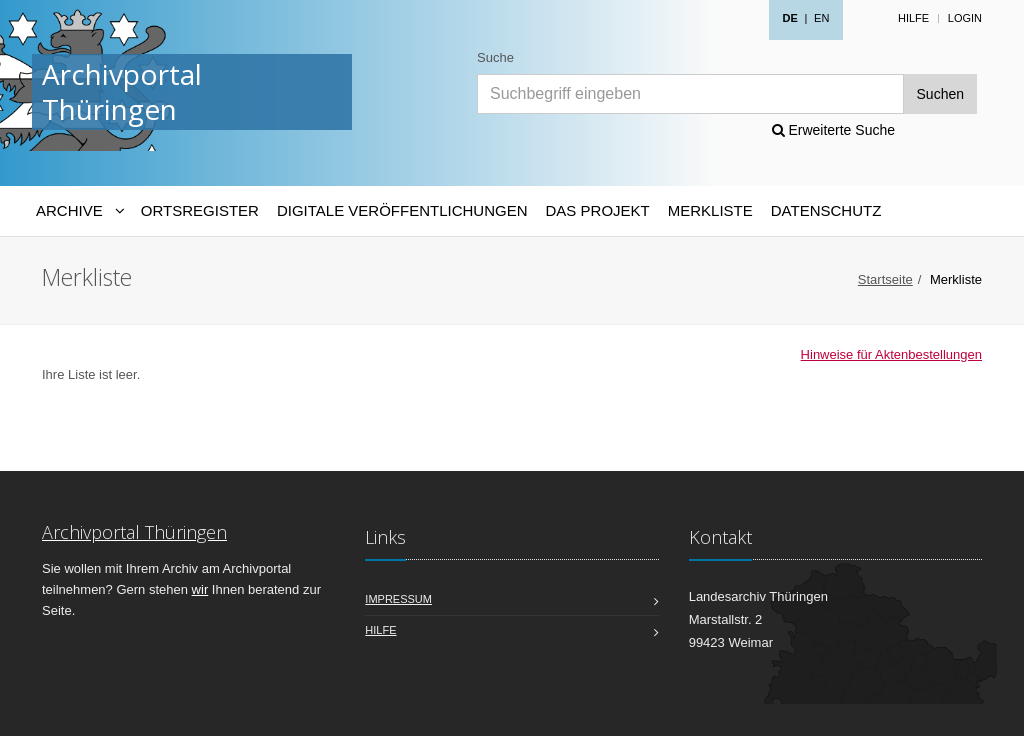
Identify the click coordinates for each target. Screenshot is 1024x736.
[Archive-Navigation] (79, 211)
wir (200, 589)
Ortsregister (200, 210)
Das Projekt (598, 210)
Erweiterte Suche (834, 130)
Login (965, 18)
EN (821, 18)
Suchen (940, 94)
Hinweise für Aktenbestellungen (891, 354)
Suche (495, 57)
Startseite (885, 279)
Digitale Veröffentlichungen (402, 210)
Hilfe (913, 18)
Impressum (398, 599)
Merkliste (710, 210)
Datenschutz (826, 210)
